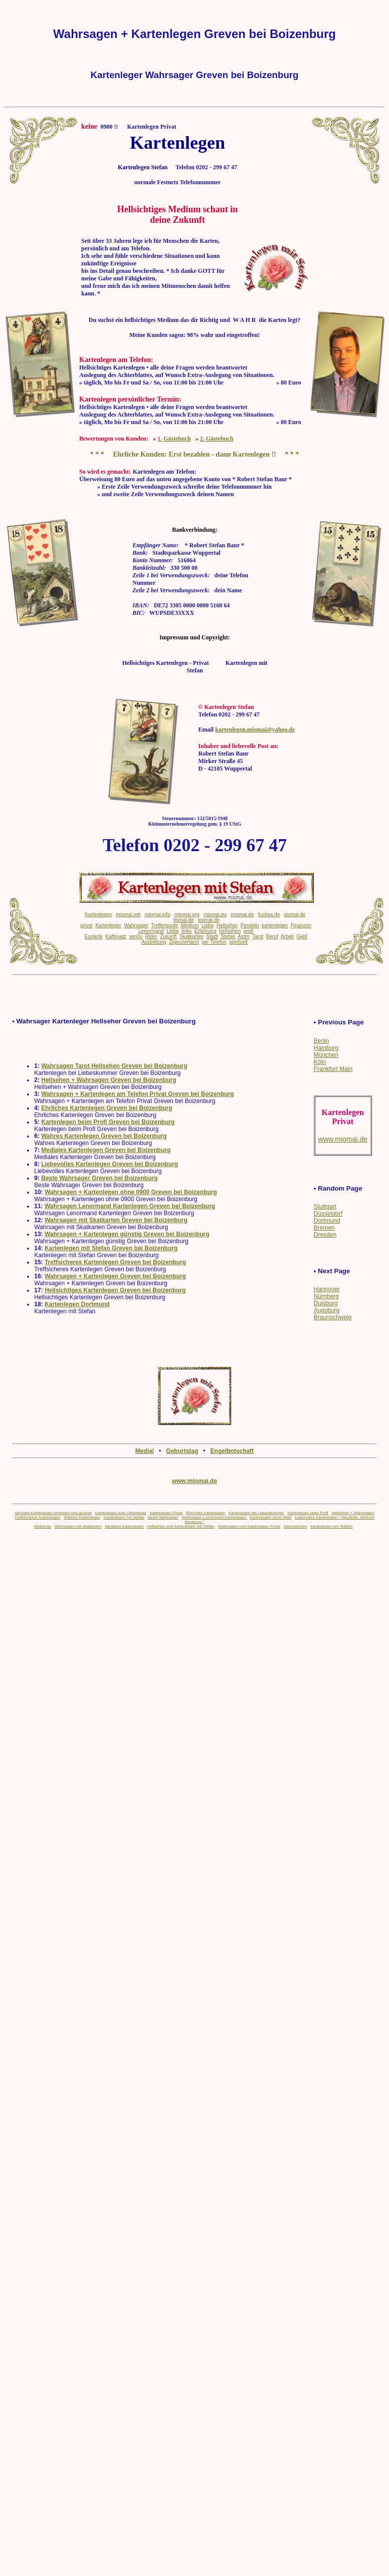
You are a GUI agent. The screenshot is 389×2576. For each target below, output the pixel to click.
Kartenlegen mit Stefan (123, 1517)
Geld (301, 936)
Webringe (42, 1526)
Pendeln (250, 925)
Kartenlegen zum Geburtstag (120, 1513)
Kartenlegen (98, 914)
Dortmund (327, 1220)
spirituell (238, 942)
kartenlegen (275, 925)
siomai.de (295, 914)
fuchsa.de (269, 914)
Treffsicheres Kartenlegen (37, 1517)
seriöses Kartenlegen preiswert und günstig (53, 1513)
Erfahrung (205, 931)
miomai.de (242, 914)
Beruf (272, 936)
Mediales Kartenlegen (124, 1526)
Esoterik (94, 936)
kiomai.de (209, 920)
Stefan (228, 936)
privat (86, 925)
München (326, 1054)
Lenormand (151, 931)
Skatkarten (191, 936)
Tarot (257, 936)
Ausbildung (153, 942)
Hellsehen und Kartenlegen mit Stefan (181, 1526)
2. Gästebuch (217, 438)
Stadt (212, 936)
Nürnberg (326, 1296)
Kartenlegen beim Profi (307, 1513)
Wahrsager (136, 925)
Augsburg (326, 1310)
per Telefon (214, 942)
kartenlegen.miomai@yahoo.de (255, 729)
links (186, 931)
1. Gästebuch (174, 438)
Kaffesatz (115, 936)
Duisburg (326, 1303)
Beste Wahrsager (163, 1517)
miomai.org (186, 914)
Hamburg (326, 1047)
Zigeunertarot (184, 942)
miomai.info (157, 914)
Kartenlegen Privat (165, 1513)
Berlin (321, 1040)
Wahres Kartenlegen (82, 1517)
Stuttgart (325, 1206)
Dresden (325, 1234)
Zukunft (168, 936)
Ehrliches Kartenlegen (205, 1513)
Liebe (208, 925)
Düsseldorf (328, 1213)
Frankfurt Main (333, 1068)
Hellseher (227, 925)
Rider (151, 936)
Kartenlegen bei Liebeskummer (256, 1513)
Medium (190, 925)
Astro (243, 936)
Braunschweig (332, 1317)
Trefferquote (164, 925)
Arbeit (287, 936)
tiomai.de (183, 920)
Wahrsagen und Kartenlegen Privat (249, 1526)
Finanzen (301, 925)
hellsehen (230, 931)
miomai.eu (215, 914)
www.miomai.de (194, 1481)
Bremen (324, 1227)
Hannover (327, 1289)
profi (248, 931)
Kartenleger (108, 925)
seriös (135, 936)
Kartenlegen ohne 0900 (270, 1517)
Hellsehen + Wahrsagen (352, 1513)
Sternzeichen (295, 1526)
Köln (320, 1061)
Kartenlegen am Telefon (331, 1526)
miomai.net (128, 914)
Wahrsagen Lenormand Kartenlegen (215, 1517)
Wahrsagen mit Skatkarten (78, 1526)
